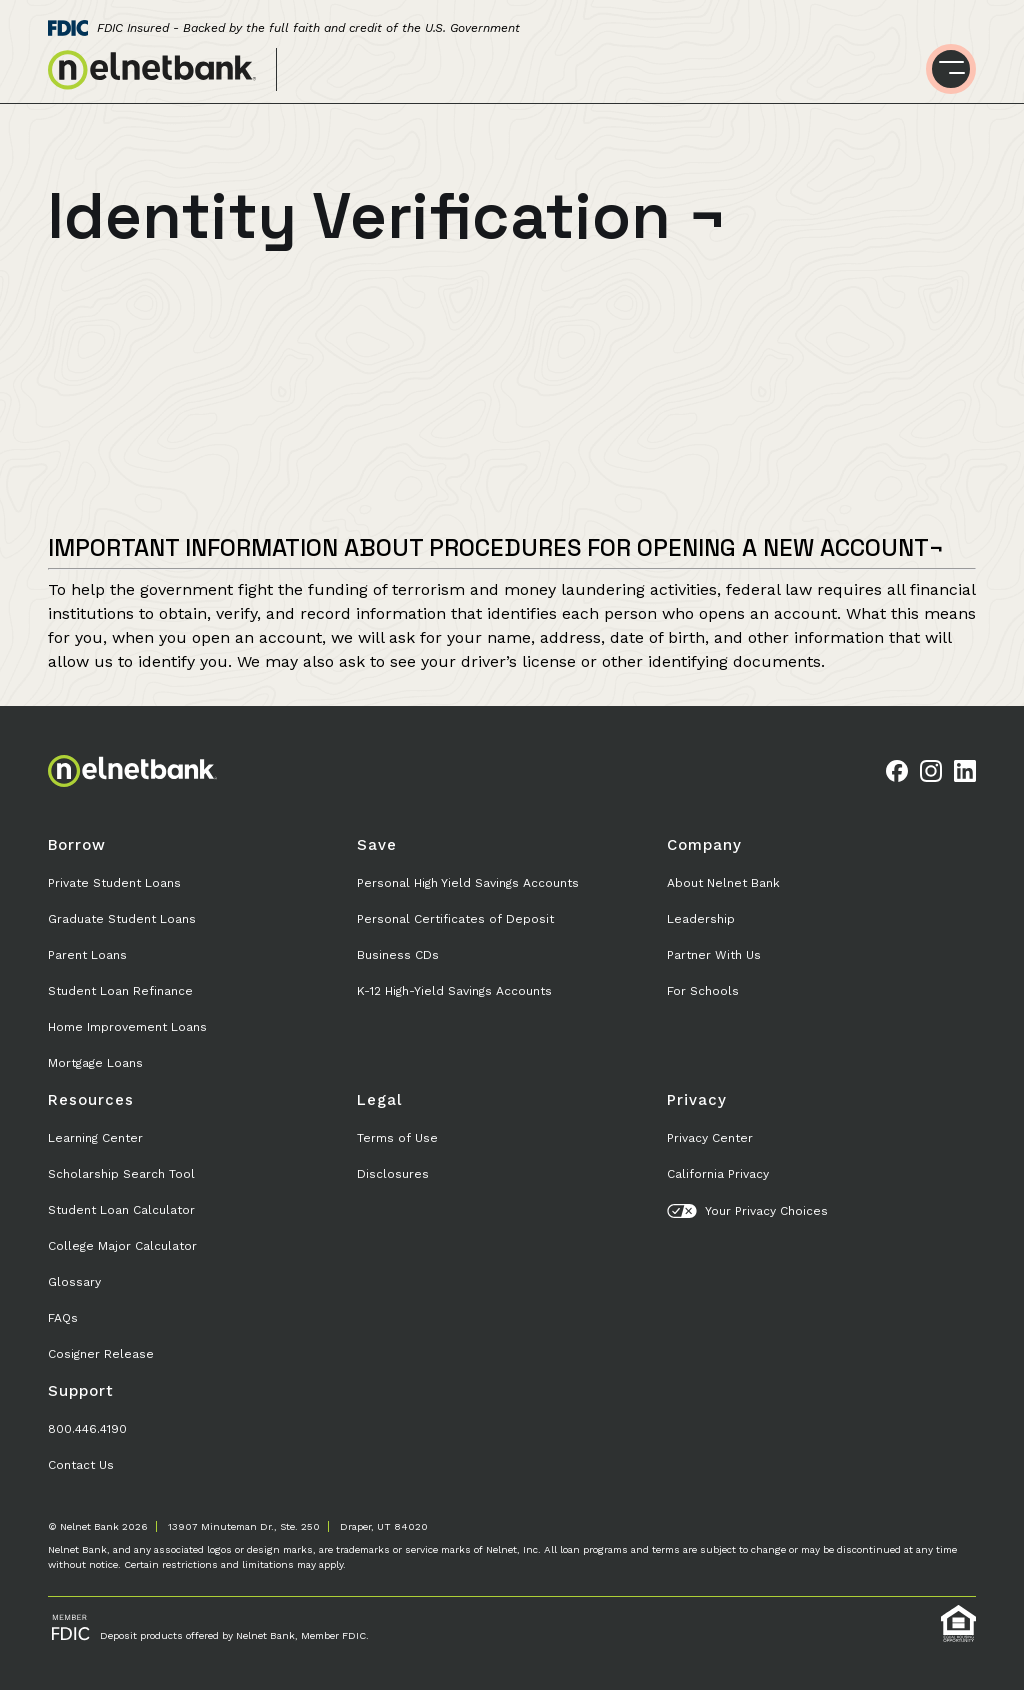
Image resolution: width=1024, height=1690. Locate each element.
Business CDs (398, 955)
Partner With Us (714, 955)
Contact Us (81, 1465)
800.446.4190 (87, 1429)
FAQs (63, 1318)
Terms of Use (397, 1138)
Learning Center (95, 1138)
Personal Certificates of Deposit (455, 919)
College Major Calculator (122, 1246)
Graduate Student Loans (122, 919)
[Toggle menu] (951, 69)
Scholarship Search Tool (121, 1174)
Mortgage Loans (95, 1063)
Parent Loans (87, 955)
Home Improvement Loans (127, 1027)
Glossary (74, 1282)
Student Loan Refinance (120, 991)
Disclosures (393, 1174)
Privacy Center (710, 1138)
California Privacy (718, 1174)
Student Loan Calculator (121, 1210)
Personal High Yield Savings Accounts (468, 883)
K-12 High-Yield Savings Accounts (454, 991)
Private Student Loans (114, 883)
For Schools (703, 991)
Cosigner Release (101, 1354)
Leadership (701, 919)
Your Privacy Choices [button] (747, 1211)
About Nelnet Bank (723, 883)
